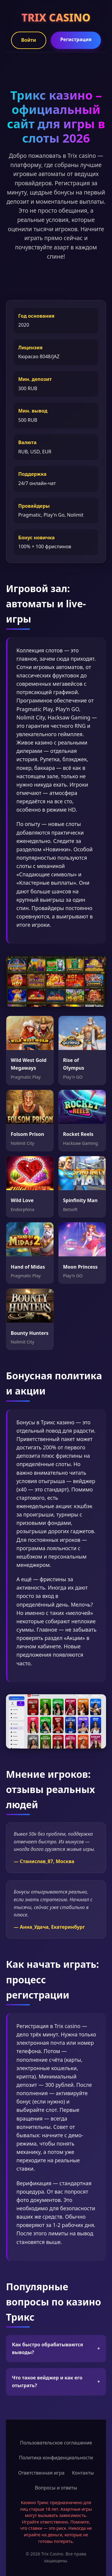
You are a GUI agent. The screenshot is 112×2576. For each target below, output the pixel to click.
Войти (28, 40)
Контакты (83, 2473)
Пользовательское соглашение (56, 2442)
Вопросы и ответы (56, 2487)
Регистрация (76, 39)
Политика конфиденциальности (56, 2457)
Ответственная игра (41, 2473)
